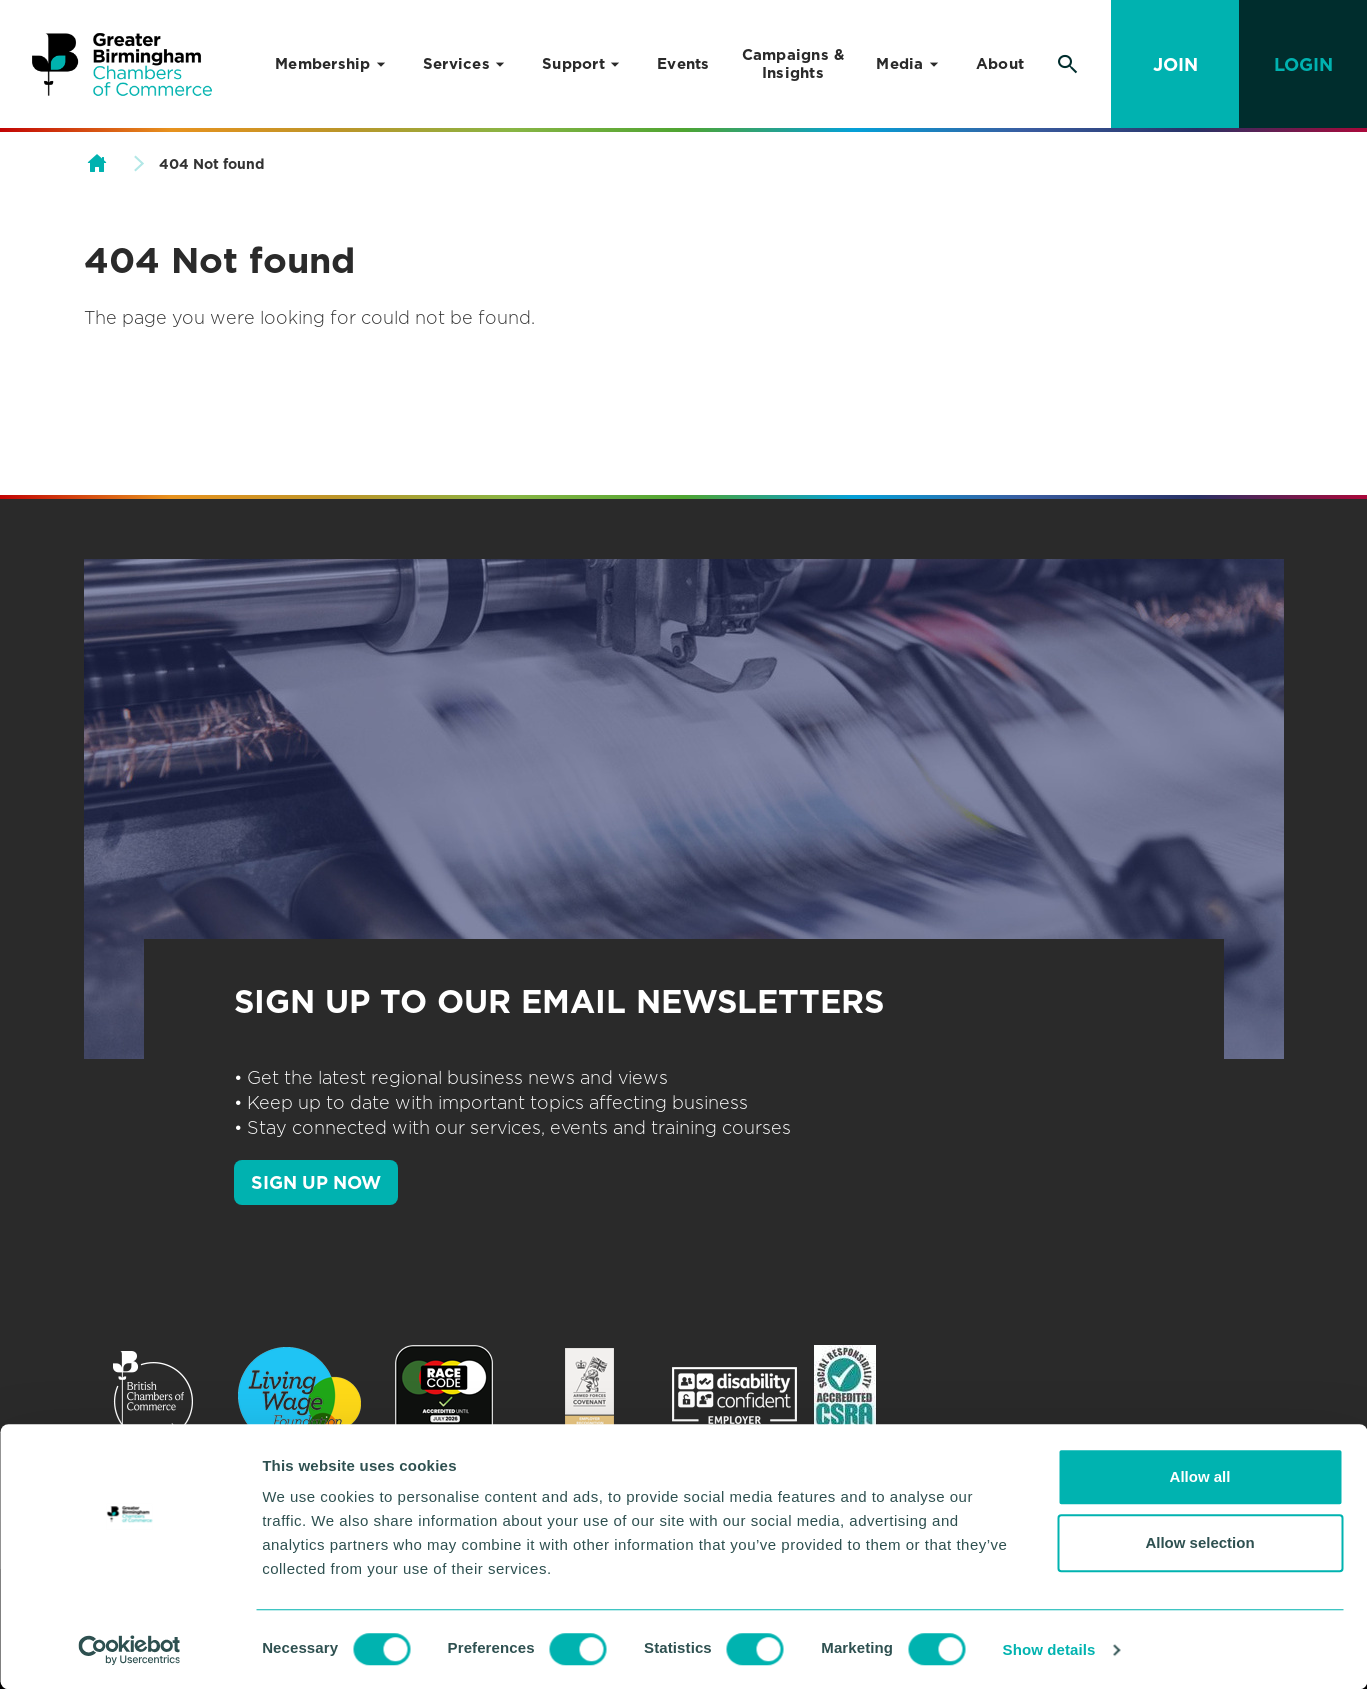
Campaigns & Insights (793, 64)
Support (573, 64)
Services (456, 64)
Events (683, 64)
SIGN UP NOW (316, 1182)
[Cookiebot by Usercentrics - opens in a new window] (129, 1650)
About (1000, 64)
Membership (323, 64)
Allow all (1200, 1476)
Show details (1049, 1649)
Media (899, 64)
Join (1175, 64)
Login (1303, 64)
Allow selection (1199, 1542)
